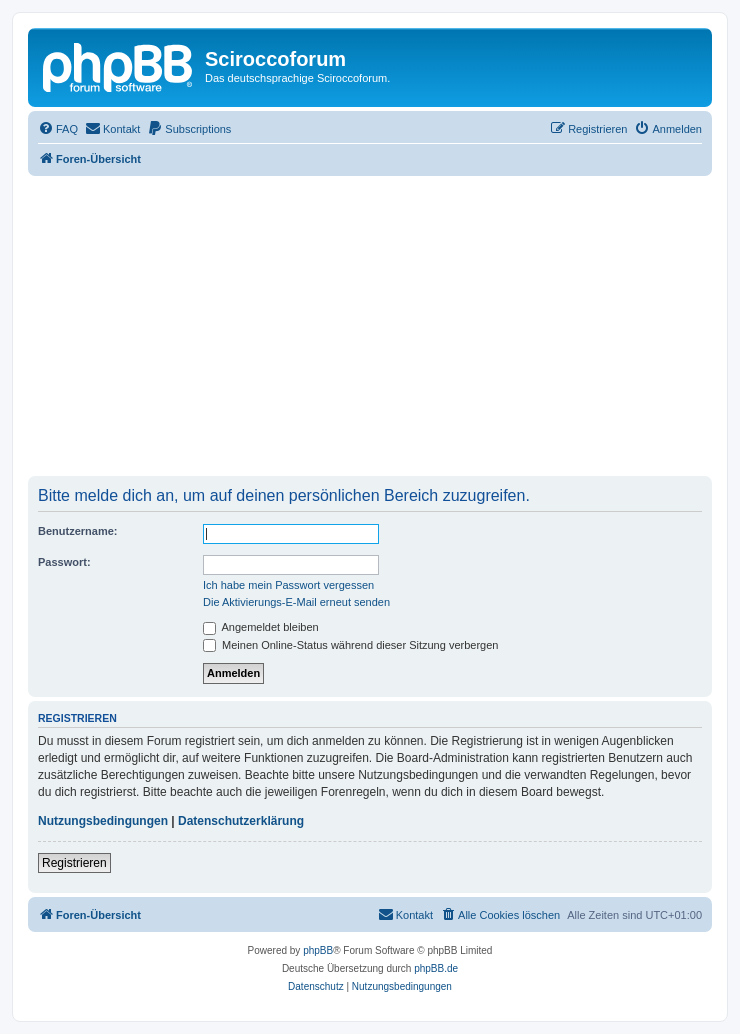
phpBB (318, 950)
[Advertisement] (370, 326)
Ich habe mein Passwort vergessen (288, 585)
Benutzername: (77, 531)
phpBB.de (436, 968)
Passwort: (64, 562)
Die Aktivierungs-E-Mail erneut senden (296, 602)
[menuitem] (58, 129)
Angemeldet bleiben (261, 627)
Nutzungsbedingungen (103, 821)
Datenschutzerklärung (241, 821)
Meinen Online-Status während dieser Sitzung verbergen (350, 645)
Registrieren (74, 863)
